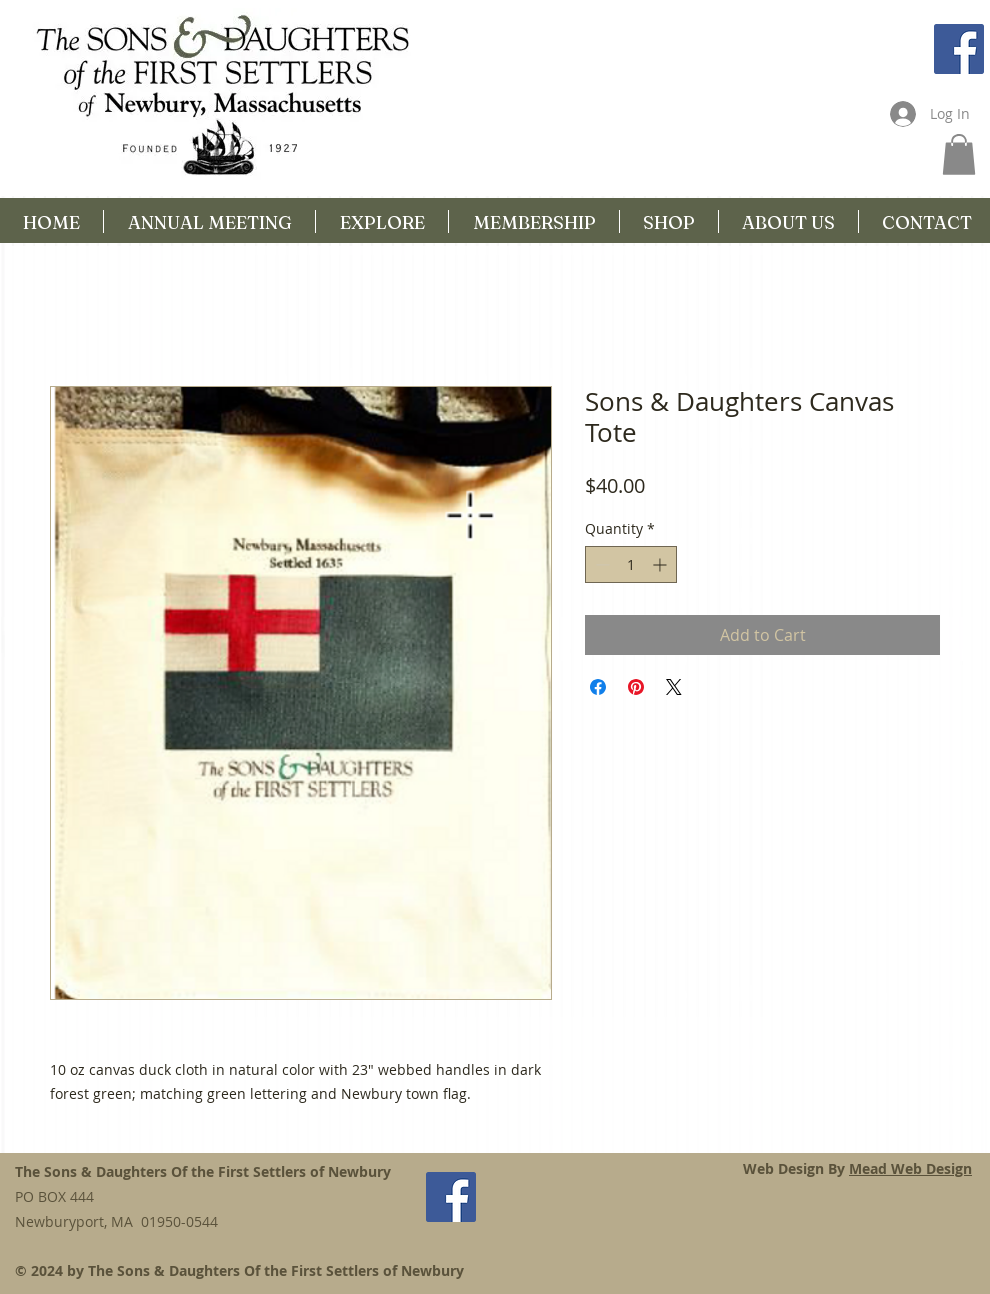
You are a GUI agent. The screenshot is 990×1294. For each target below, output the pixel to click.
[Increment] (661, 564)
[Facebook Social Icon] (959, 49)
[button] (959, 154)
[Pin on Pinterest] (636, 687)
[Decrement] (600, 564)
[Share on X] (674, 687)
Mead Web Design (910, 1168)
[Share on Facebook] (598, 687)
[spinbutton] (631, 564)
